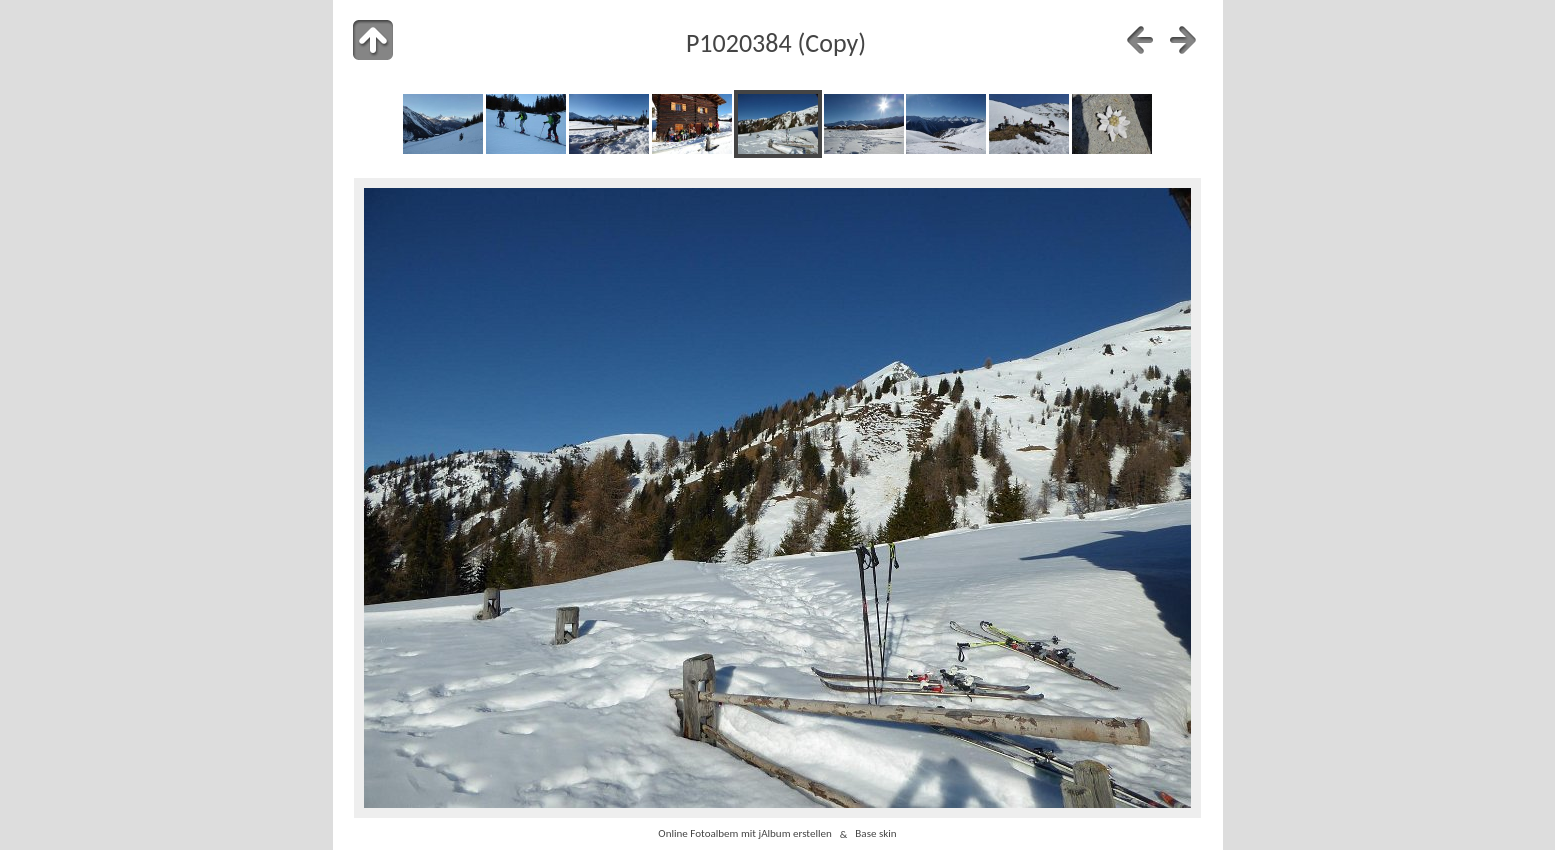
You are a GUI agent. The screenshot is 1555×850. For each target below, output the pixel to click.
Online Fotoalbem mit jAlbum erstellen (744, 834)
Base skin (875, 834)
